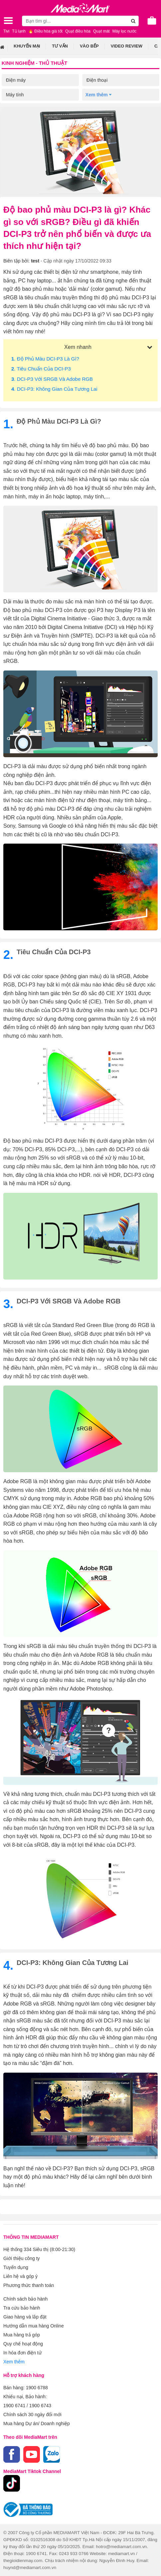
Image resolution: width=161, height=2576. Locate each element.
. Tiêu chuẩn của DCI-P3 (41, 368)
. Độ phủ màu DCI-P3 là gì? (45, 358)
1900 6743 (40, 2405)
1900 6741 (14, 2405)
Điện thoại (96, 80)
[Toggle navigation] (8, 20)
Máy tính (15, 94)
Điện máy (16, 80)
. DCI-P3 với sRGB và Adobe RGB (52, 379)
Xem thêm (14, 2361)
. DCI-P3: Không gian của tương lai (54, 389)
